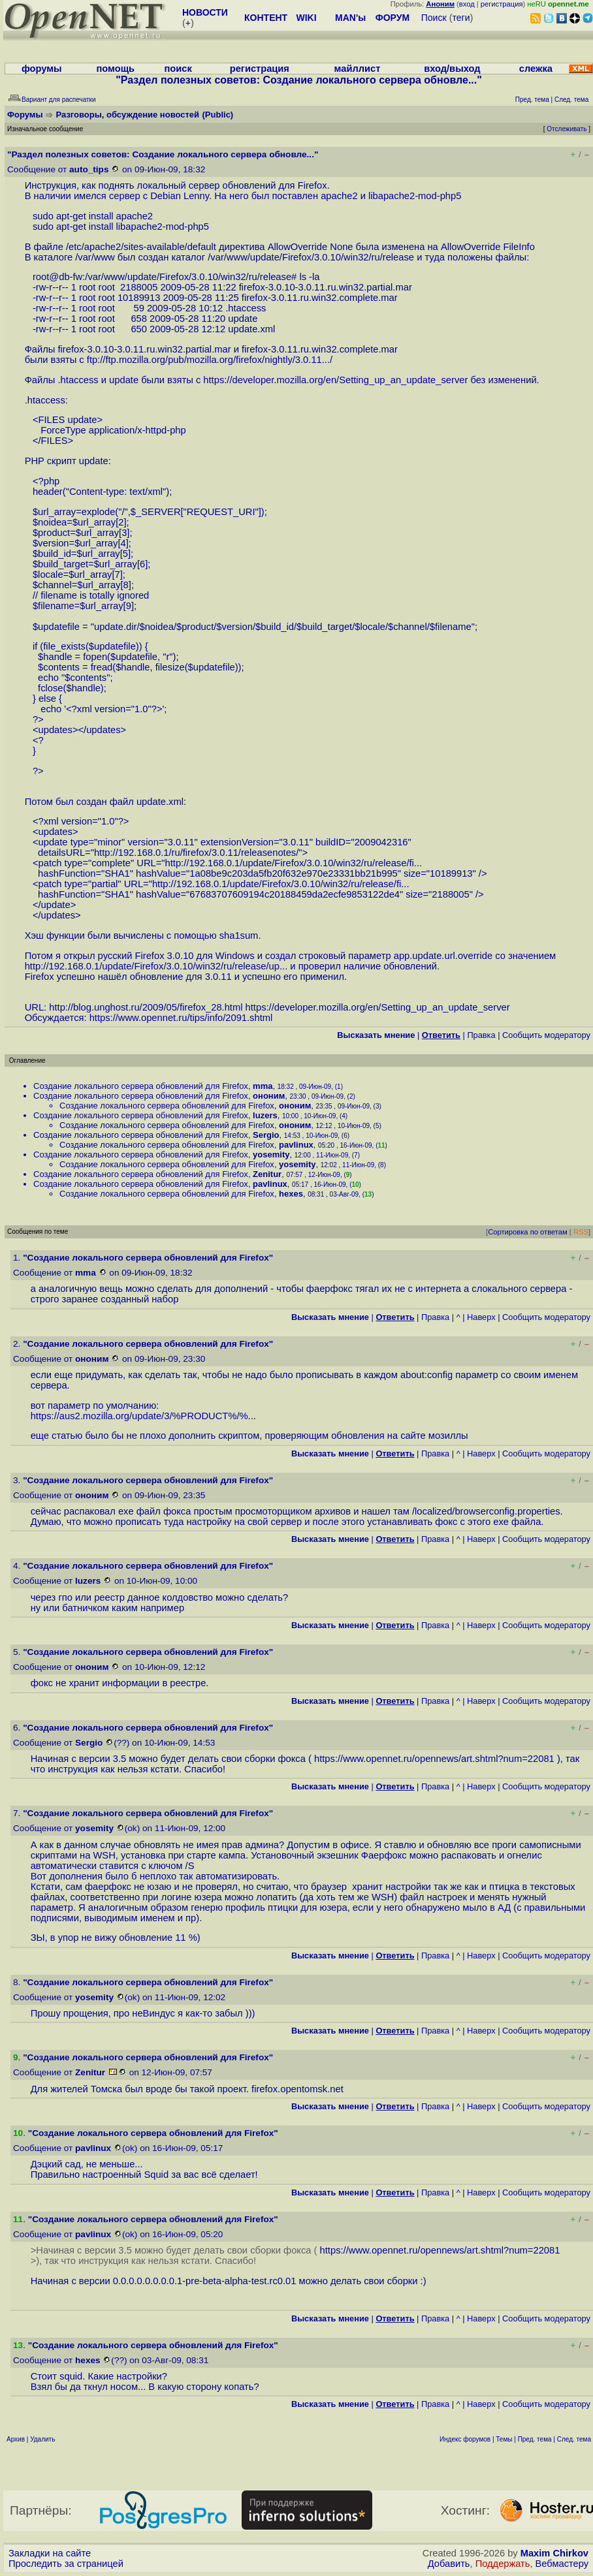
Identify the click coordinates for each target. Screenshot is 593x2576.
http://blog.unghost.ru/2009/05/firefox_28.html (145, 1007)
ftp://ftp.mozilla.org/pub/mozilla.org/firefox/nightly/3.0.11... (208, 359)
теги (461, 17)
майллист (357, 68)
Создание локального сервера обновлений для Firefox (140, 1086)
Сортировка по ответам (528, 1232)
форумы (42, 68)
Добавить (449, 2563)
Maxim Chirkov (554, 2553)
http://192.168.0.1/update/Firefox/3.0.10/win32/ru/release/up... (156, 966)
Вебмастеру (562, 2563)
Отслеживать (566, 129)
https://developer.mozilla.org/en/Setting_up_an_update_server (335, 380)
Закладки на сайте (49, 2553)
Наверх (481, 1317)
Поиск (434, 17)
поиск (178, 68)
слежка (536, 68)
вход (467, 4)
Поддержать (502, 2563)
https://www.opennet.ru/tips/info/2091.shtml (181, 1018)
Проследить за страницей (65, 2563)
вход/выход (452, 68)
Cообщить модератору (546, 1035)
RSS (580, 1232)
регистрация (502, 4)
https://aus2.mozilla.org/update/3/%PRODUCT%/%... (143, 1416)
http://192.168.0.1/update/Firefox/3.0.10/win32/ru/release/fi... (294, 863)
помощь (115, 68)
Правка (481, 1035)
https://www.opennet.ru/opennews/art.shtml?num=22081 (434, 1758)
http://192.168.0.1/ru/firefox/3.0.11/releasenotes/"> (201, 852)
